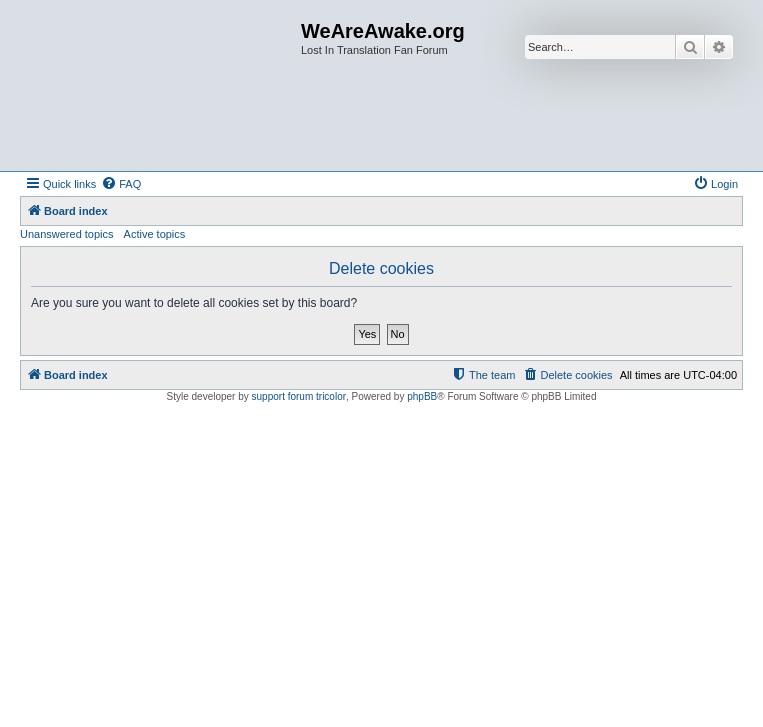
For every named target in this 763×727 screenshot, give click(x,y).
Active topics (155, 234)
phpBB (422, 396)
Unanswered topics (67, 234)
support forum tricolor (299, 396)
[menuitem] (121, 184)
